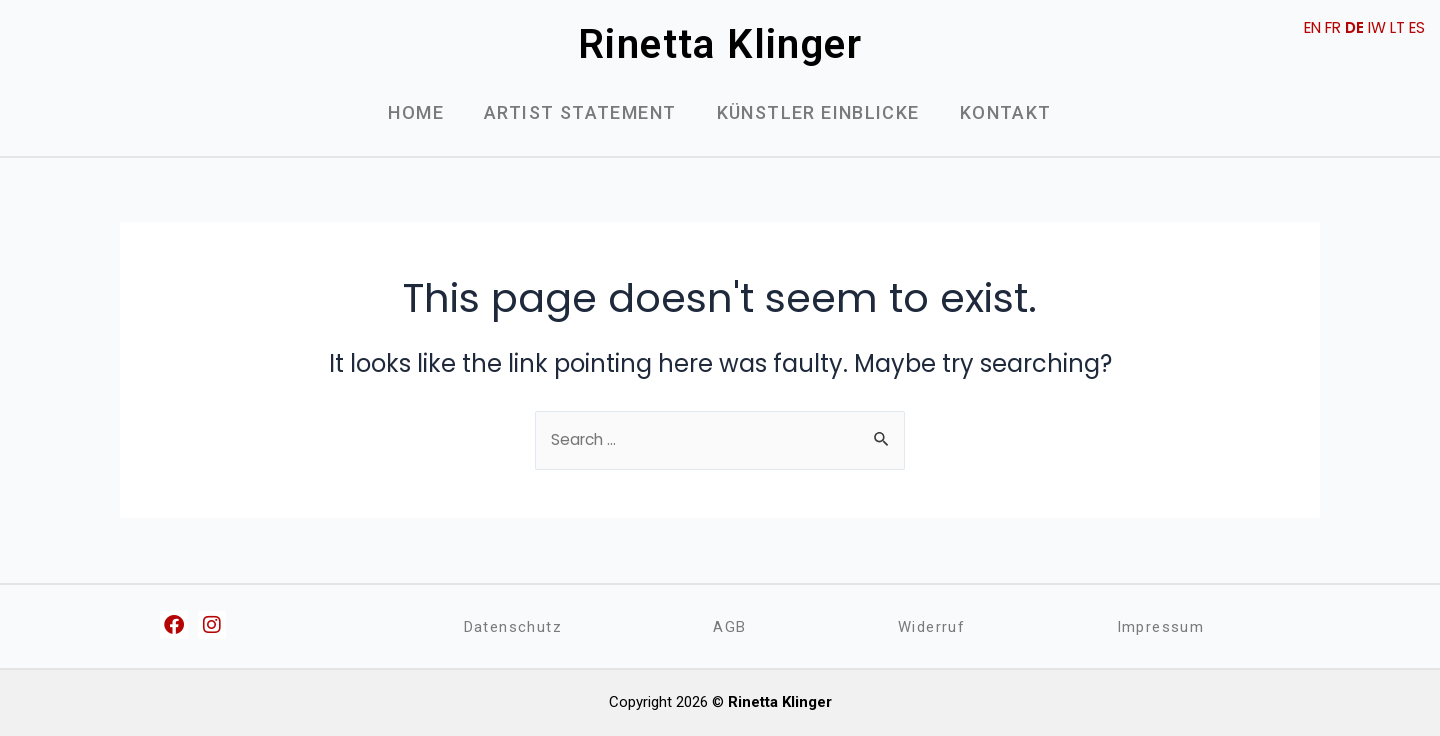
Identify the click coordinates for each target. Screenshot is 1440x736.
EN (1301, 27)
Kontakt (1006, 112)
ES (1416, 27)
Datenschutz (513, 626)
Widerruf (930, 626)
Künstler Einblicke (818, 112)
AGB (730, 626)
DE (1348, 27)
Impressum (1160, 626)
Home (416, 112)
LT (1394, 27)
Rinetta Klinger (720, 44)
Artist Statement (580, 112)
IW (1372, 27)
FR (1324, 27)
